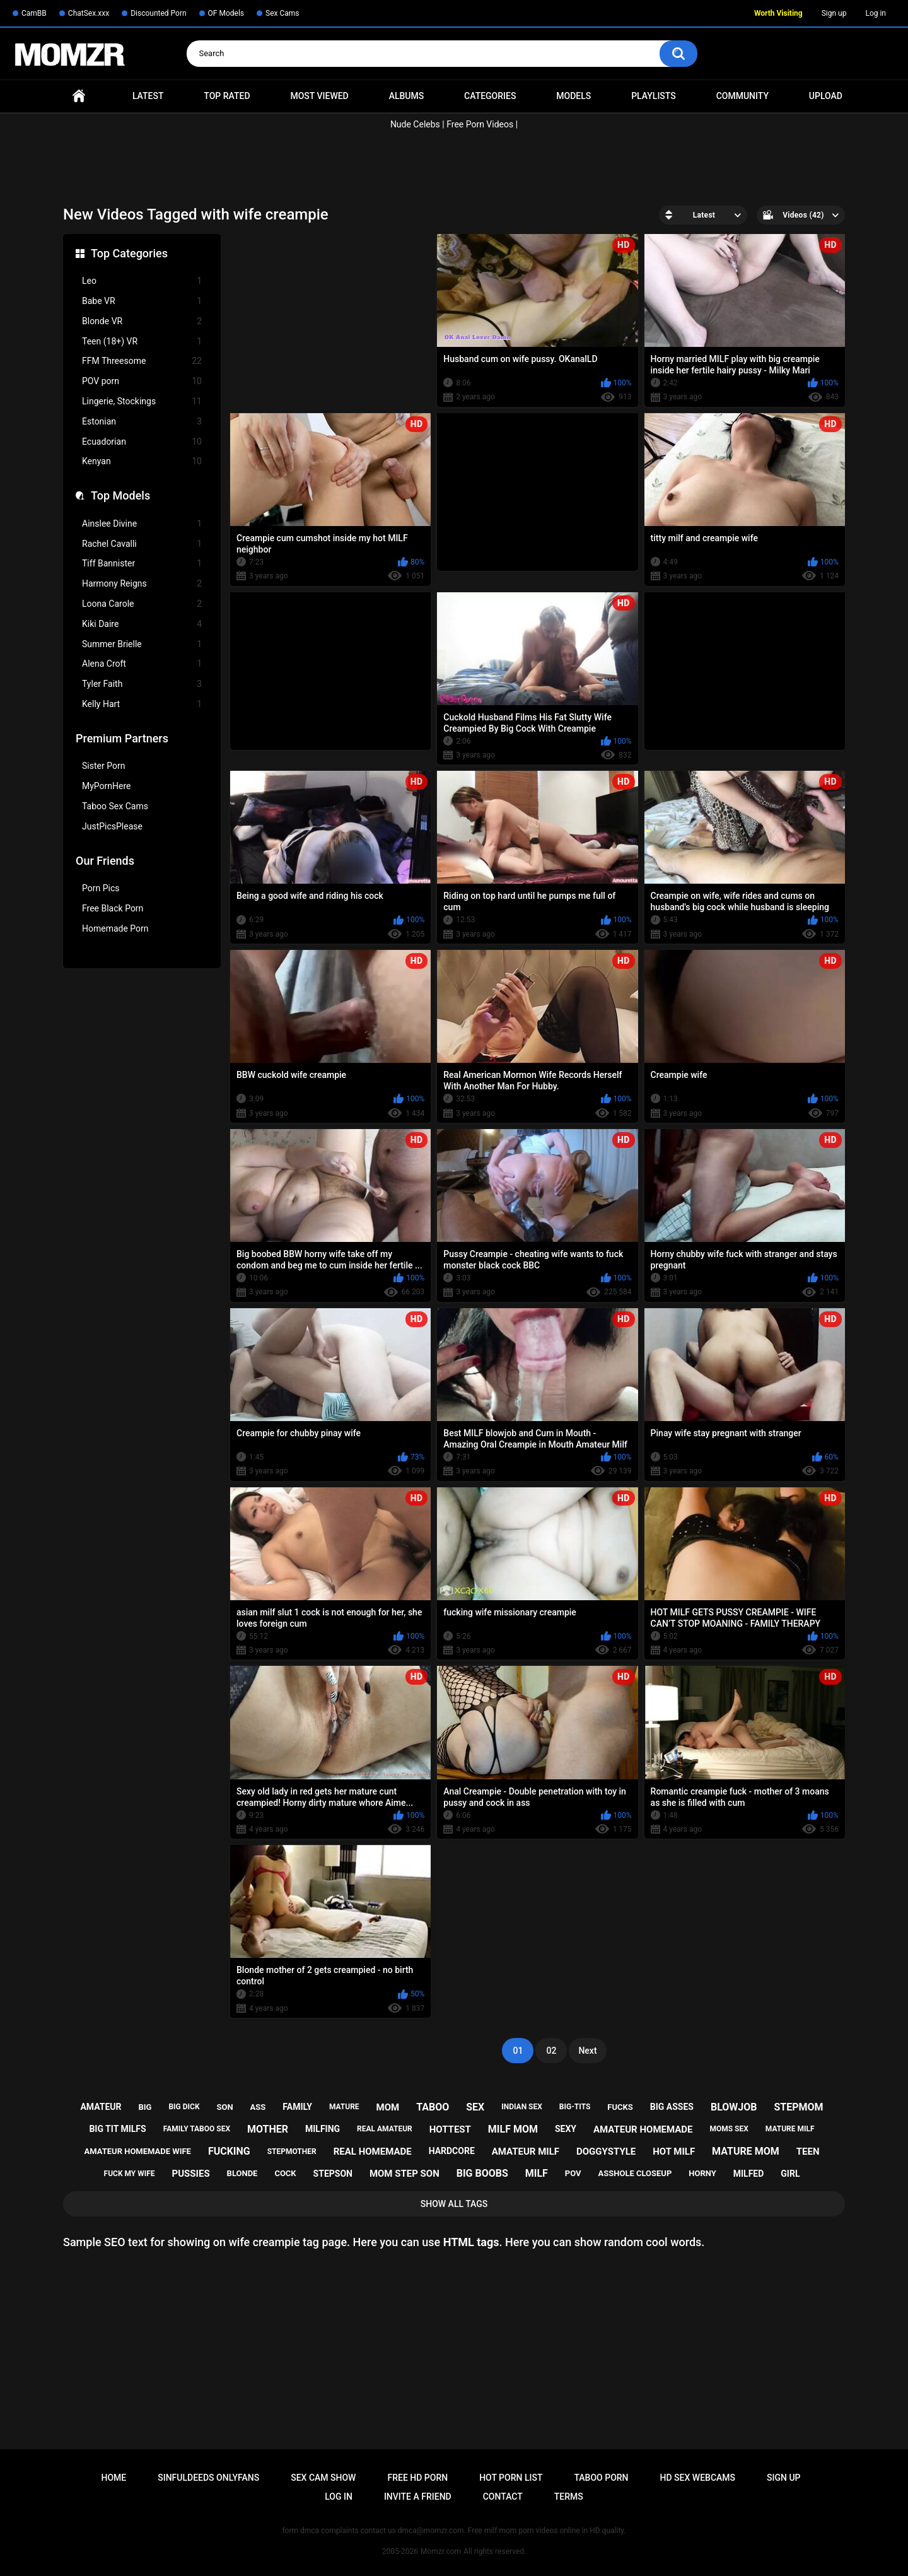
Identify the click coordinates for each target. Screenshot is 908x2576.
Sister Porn (103, 766)
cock (285, 2173)
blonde (242, 2173)
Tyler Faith (142, 684)
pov (573, 2173)
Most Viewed (319, 96)
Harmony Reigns (142, 583)
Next (587, 2051)
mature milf (790, 2128)
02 (551, 2051)
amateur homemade (643, 2129)
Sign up (834, 13)
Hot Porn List (510, 2478)
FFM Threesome (142, 361)
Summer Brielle (142, 644)
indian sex (521, 2106)
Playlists (653, 96)
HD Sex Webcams (697, 2478)
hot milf (674, 2151)
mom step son (404, 2173)
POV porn (142, 381)
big (145, 2107)
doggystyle (606, 2151)
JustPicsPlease (112, 826)
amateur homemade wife (137, 2151)
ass (258, 2107)
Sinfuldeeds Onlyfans (208, 2478)
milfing (322, 2129)
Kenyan (142, 461)
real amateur (384, 2128)
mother (267, 2129)
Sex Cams (282, 13)
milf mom (513, 2129)
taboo (432, 2107)
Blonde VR (142, 321)
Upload (825, 96)
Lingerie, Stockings (142, 401)
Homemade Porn (115, 928)
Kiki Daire (142, 624)
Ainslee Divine (142, 523)
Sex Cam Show (323, 2478)
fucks (619, 2107)
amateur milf (525, 2151)
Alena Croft (142, 664)
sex (475, 2107)
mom (388, 2107)
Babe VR (142, 301)
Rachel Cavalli (142, 544)
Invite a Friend (417, 2496)
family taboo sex (196, 2128)
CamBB (34, 13)
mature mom (745, 2151)
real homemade (373, 2151)
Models (573, 96)
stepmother (292, 2151)
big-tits (575, 2106)
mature (344, 2106)
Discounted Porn (158, 13)
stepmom (798, 2107)
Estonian (142, 421)
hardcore (452, 2151)
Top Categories (129, 253)
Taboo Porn (601, 2478)
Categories (490, 96)
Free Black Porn (112, 908)
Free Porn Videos (479, 124)
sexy (565, 2129)
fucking (229, 2151)
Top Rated (227, 96)
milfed (748, 2174)
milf (536, 2173)
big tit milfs (117, 2129)
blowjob (734, 2107)
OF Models (226, 13)
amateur (100, 2107)
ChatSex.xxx (88, 13)
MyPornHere (106, 786)
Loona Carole (142, 604)
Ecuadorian (142, 441)
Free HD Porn (417, 2478)
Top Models (120, 495)
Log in (875, 13)
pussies (191, 2173)
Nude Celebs (415, 124)
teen (808, 2151)
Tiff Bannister (142, 563)
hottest (450, 2129)
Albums (406, 96)
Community (742, 96)
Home (79, 96)
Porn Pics (100, 888)
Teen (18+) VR (142, 341)
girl (790, 2174)
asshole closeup (635, 2173)
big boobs (482, 2173)
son (225, 2107)
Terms (568, 2496)
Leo (142, 281)
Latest (148, 96)
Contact (503, 2496)
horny (702, 2173)
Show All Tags (454, 2204)
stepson (332, 2174)
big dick (183, 2106)
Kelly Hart (142, 704)
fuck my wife (129, 2173)
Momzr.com (441, 2551)
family (297, 2107)
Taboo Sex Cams (115, 806)
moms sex (728, 2128)
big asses (672, 2107)
